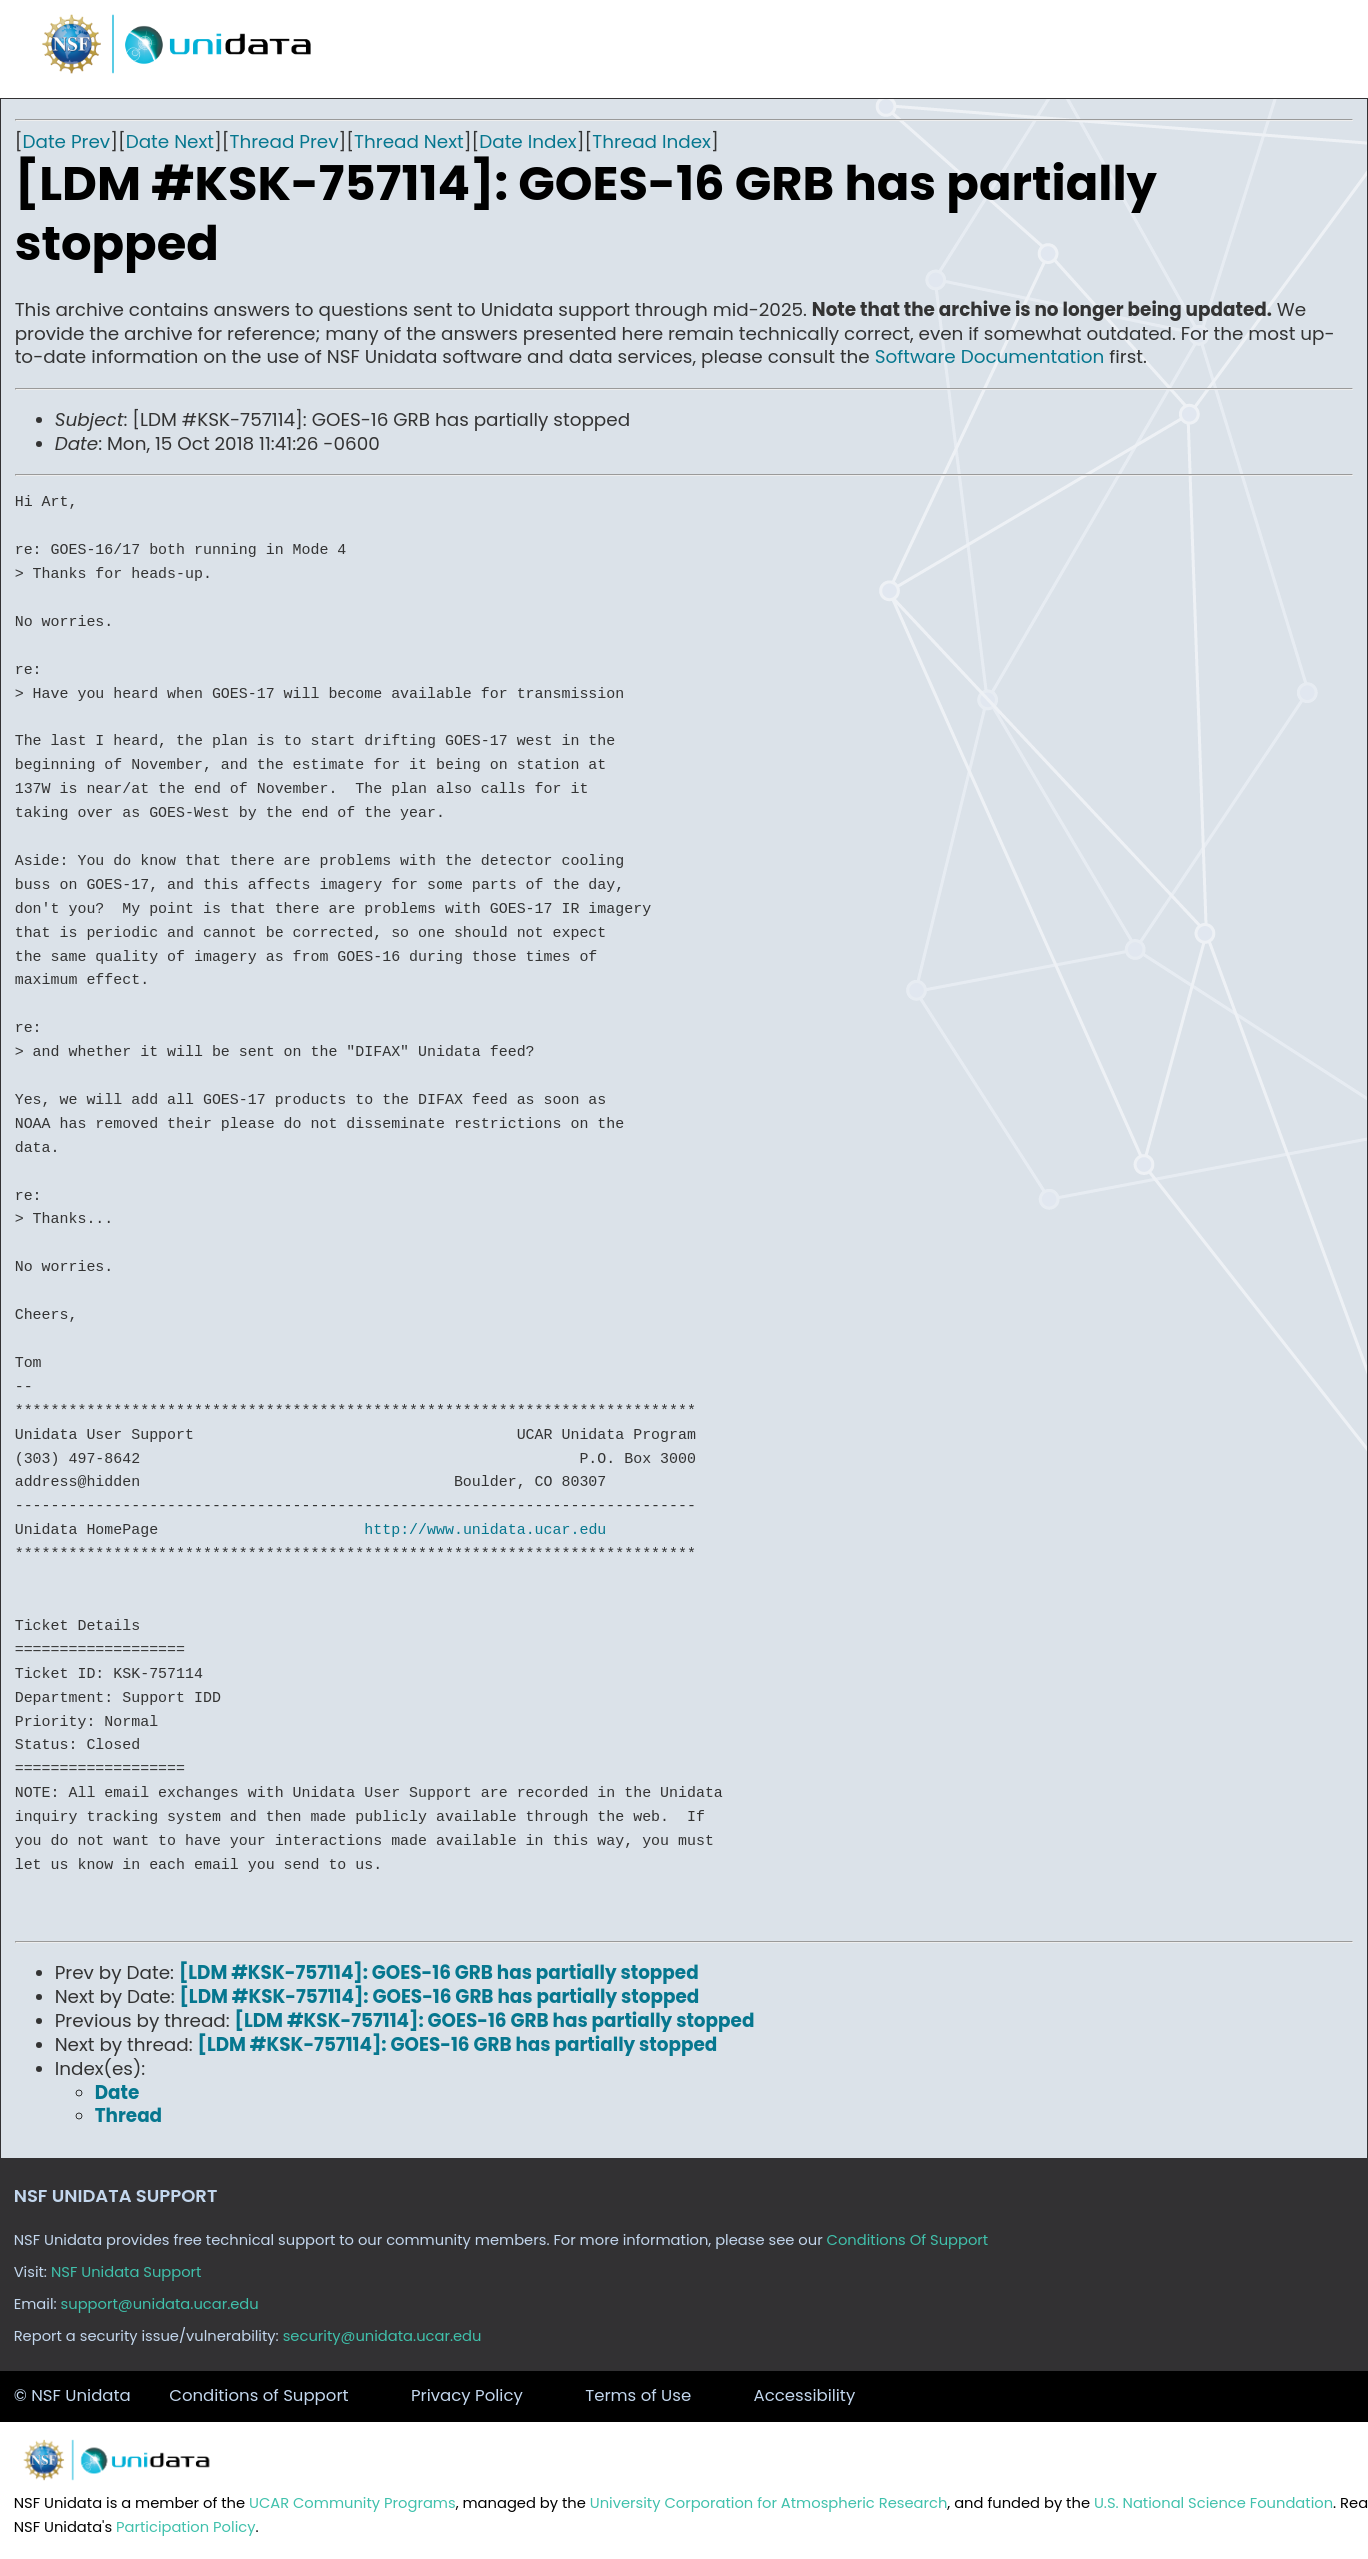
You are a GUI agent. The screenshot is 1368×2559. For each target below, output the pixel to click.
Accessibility (805, 2395)
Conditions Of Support (908, 2240)
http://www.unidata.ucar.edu (485, 1530)
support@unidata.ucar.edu (160, 2304)
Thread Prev (284, 141)
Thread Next (409, 141)
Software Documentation (990, 356)
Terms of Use (638, 2395)
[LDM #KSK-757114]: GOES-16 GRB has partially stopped (439, 1972)
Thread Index (651, 141)
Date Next (170, 141)
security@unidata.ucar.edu (382, 2336)
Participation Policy (185, 2527)
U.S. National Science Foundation (1213, 2503)
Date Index (527, 141)
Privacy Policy (467, 2395)
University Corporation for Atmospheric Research (769, 2503)
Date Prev (66, 141)
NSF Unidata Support (126, 2272)
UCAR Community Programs (352, 2503)
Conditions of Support (258, 2395)
